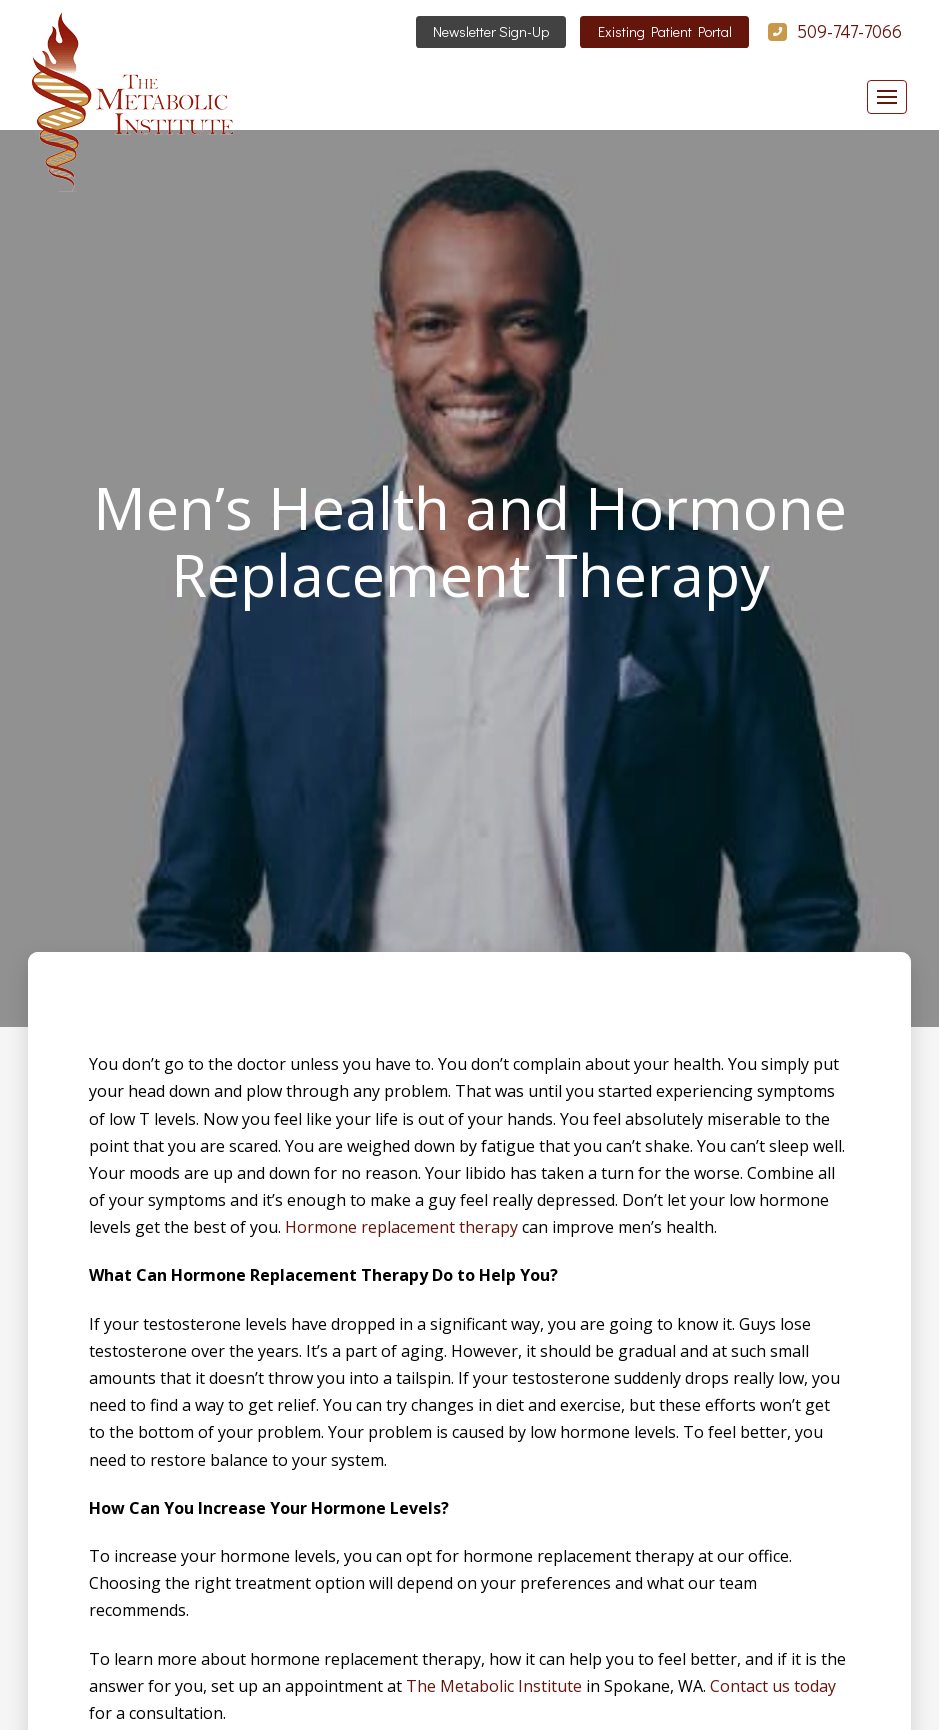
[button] (887, 97)
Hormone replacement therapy (401, 1227)
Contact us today (773, 1686)
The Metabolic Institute (494, 1686)
